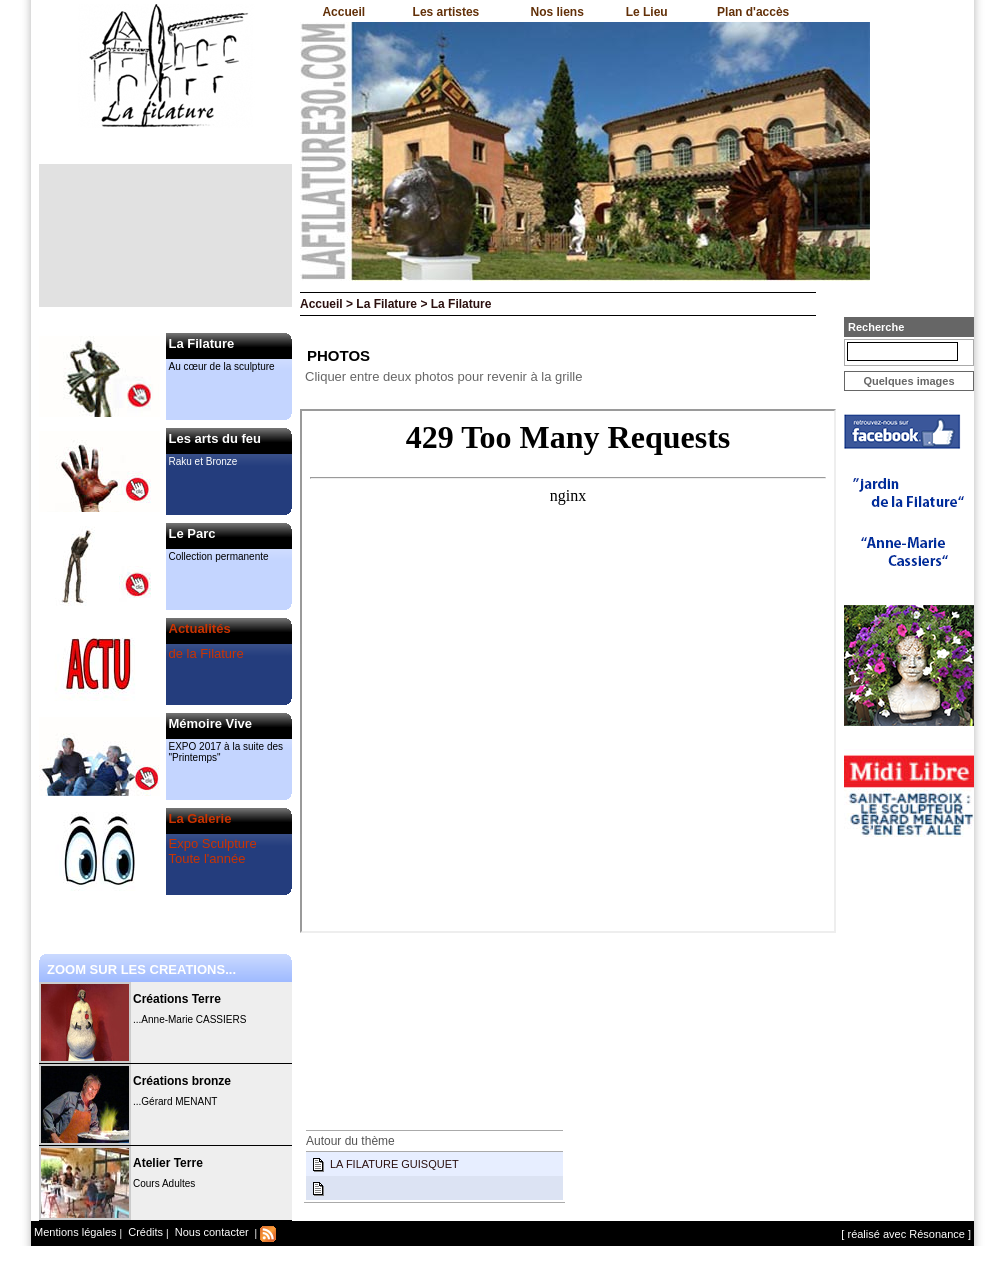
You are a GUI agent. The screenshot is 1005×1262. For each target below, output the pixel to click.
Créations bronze (182, 1081)
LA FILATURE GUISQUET (394, 1164)
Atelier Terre (168, 1163)
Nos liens (557, 12)
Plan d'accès (753, 12)
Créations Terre (177, 999)
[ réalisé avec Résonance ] (906, 1234)
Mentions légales (75, 1232)
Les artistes (446, 12)
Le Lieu (647, 12)
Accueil (343, 12)
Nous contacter (210, 1232)
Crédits (144, 1232)
